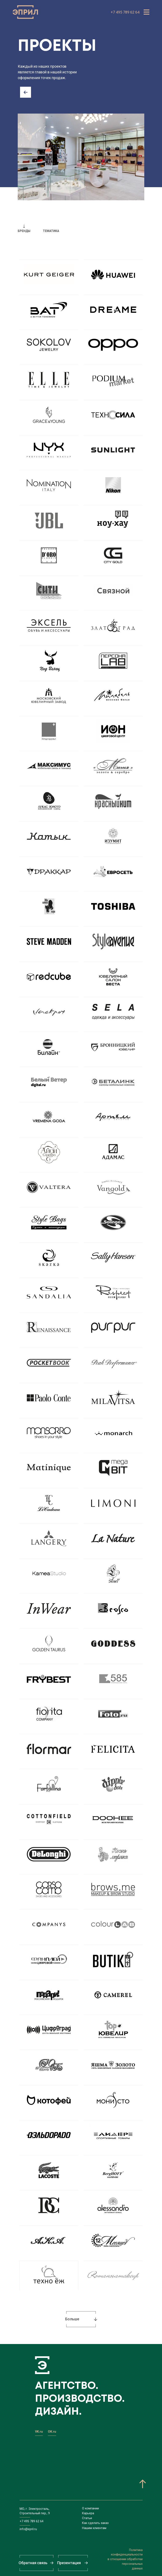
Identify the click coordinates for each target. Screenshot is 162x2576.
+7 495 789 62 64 (125, 12)
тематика (51, 231)
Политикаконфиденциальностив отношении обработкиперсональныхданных (125, 2559)
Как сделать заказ (95, 2523)
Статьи (87, 2518)
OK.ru (52, 2431)
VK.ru (39, 2431)
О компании (90, 2508)
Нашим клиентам (94, 2528)
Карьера (88, 2513)
